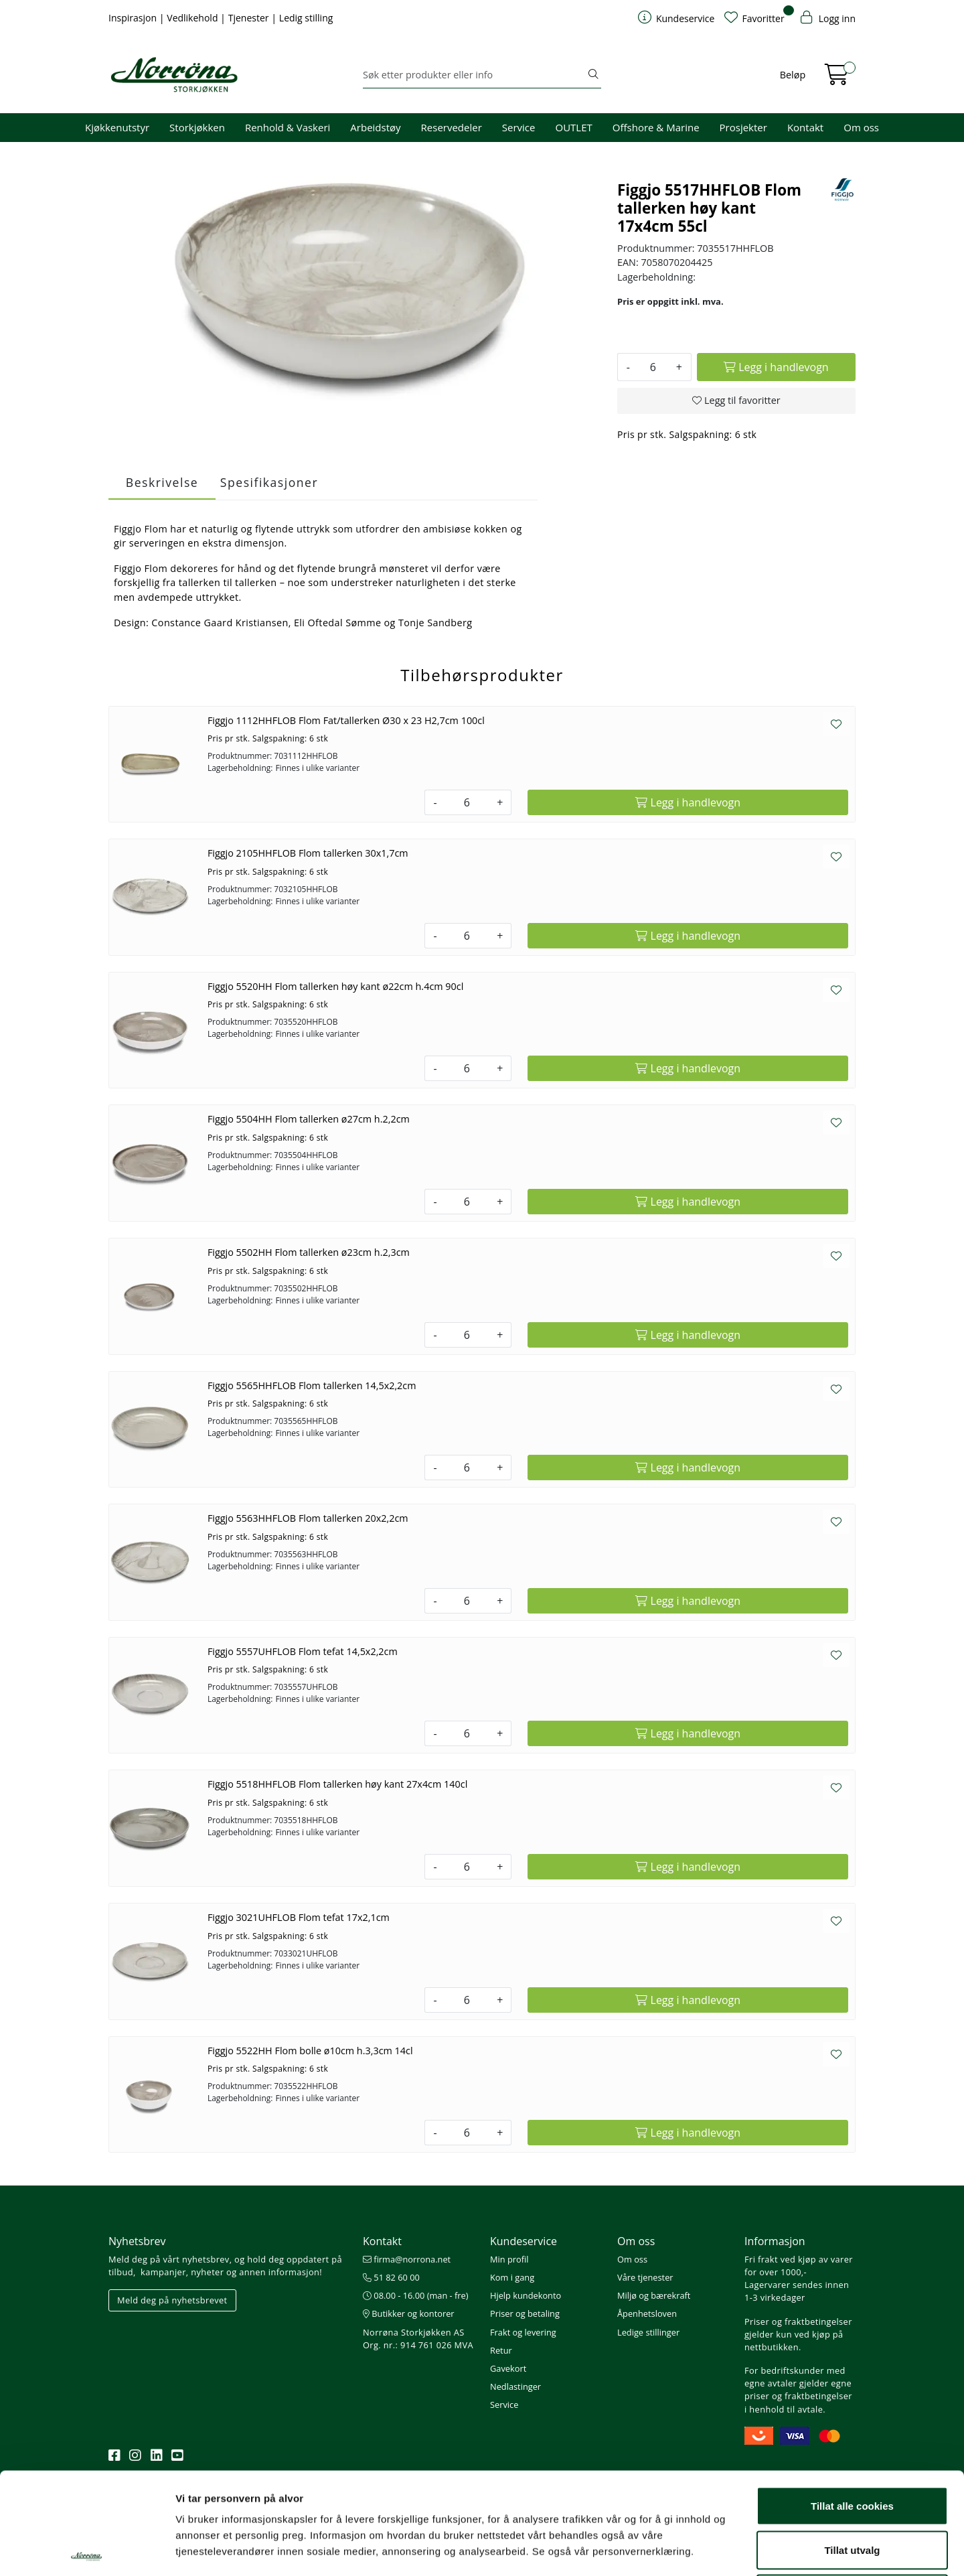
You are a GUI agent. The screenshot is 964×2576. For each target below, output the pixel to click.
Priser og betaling (525, 2313)
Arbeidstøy (375, 127)
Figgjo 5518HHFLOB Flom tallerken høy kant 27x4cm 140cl (337, 1784)
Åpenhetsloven (647, 2313)
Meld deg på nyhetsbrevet (172, 2300)
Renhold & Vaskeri (287, 127)
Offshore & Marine (656, 127)
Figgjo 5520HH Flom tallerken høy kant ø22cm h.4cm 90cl (335, 986)
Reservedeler (451, 127)
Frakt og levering (523, 2332)
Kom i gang (512, 2277)
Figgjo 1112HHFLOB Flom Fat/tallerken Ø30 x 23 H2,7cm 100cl (346, 720)
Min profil (509, 2259)
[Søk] (474, 75)
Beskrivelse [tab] (162, 482)
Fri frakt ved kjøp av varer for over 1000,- (798, 2265)
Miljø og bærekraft (653, 2295)
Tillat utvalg (852, 2444)
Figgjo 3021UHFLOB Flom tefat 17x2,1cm (299, 1917)
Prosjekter (743, 127)
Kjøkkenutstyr (117, 127)
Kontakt (805, 127)
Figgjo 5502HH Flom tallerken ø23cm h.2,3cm (309, 1252)
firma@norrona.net (407, 2259)
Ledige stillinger (648, 2332)
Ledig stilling (306, 17)
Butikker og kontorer (409, 2313)
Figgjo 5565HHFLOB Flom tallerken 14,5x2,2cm (312, 1385)
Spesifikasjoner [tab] (269, 482)
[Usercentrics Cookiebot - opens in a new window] (86, 2550)
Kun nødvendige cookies (852, 2488)
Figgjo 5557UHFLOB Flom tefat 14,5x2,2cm (303, 1651)
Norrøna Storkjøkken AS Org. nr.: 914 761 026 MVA (418, 2338)
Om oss (861, 127)
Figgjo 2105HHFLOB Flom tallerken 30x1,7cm (308, 853)
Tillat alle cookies (852, 2400)
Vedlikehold (193, 17)
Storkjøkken (197, 127)
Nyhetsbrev (137, 2241)
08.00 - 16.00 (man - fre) (416, 2295)
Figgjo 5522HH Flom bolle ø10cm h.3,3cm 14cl (310, 2050)
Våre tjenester (645, 2277)
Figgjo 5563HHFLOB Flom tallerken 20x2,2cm (308, 1518)
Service (519, 127)
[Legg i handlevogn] (776, 367)
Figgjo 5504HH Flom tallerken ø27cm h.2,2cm (309, 1119)
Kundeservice (523, 2241)
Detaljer (713, 2549)
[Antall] (653, 367)
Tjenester (249, 17)
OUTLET (573, 127)
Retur (501, 2350)
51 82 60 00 (391, 2277)
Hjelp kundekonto (525, 2295)
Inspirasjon (133, 17)
